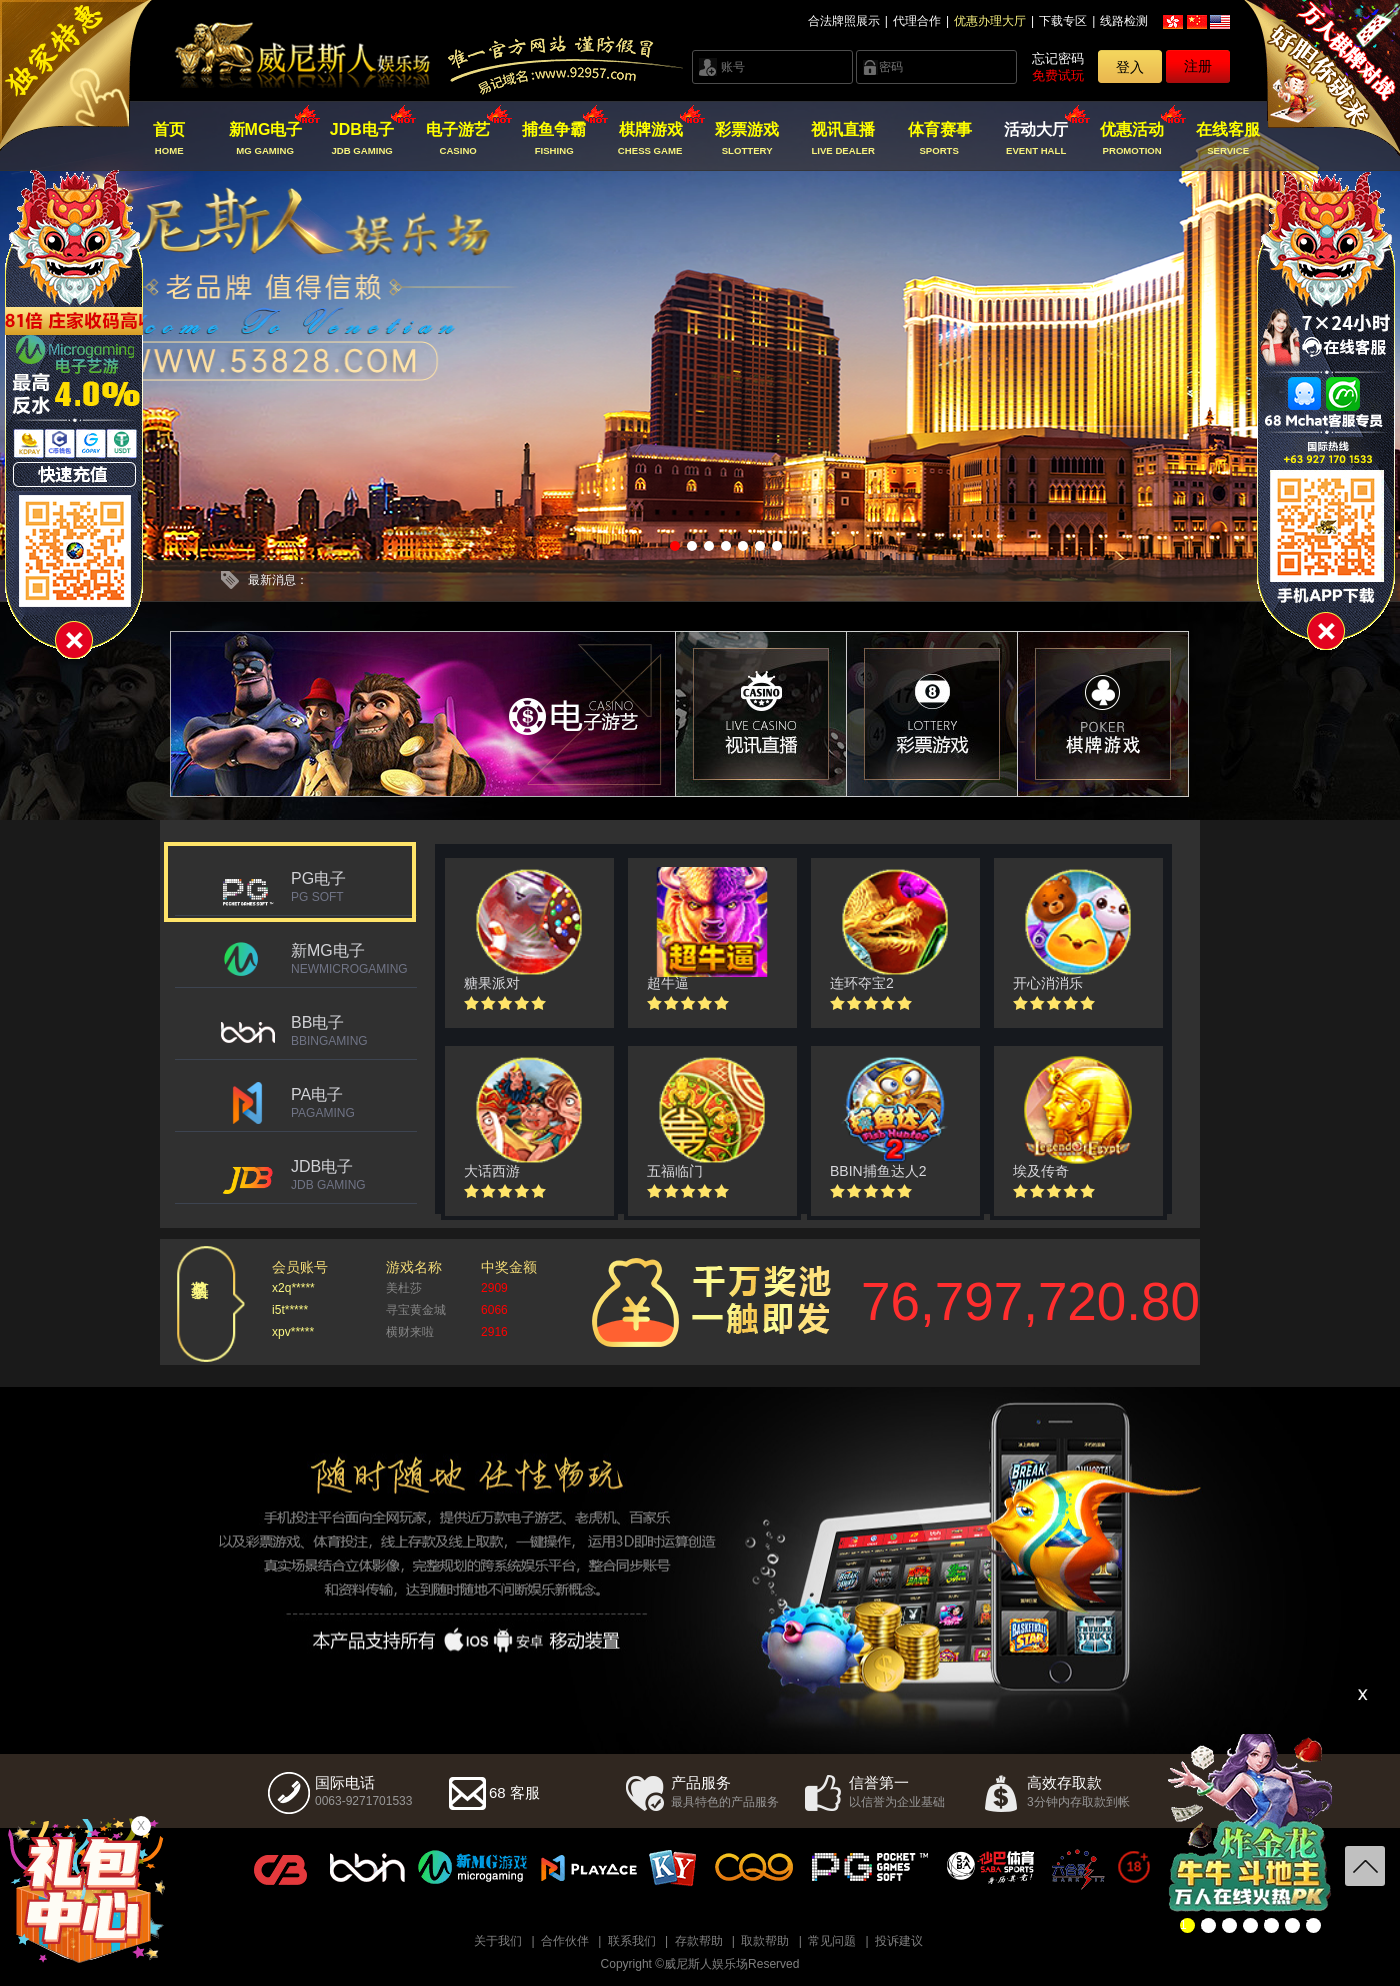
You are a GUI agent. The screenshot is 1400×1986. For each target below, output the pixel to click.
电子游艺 (458, 139)
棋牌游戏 (650, 139)
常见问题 (832, 1941)
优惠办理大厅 (990, 21)
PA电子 (354, 1103)
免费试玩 (1058, 75)
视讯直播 (843, 139)
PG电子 (354, 887)
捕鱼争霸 (554, 139)
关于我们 (498, 1941)
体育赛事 (939, 139)
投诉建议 (899, 1941)
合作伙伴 (565, 1941)
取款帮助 (765, 1941)
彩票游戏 (746, 139)
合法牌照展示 (844, 21)
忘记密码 (1058, 58)
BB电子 (354, 1031)
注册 (1198, 66)
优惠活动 (1132, 139)
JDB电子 (361, 139)
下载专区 (1063, 21)
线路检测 (1124, 21)
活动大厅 (1035, 139)
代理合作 (917, 21)
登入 (1130, 67)
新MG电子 (265, 139)
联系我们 (632, 1941)
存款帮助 (699, 1941)
